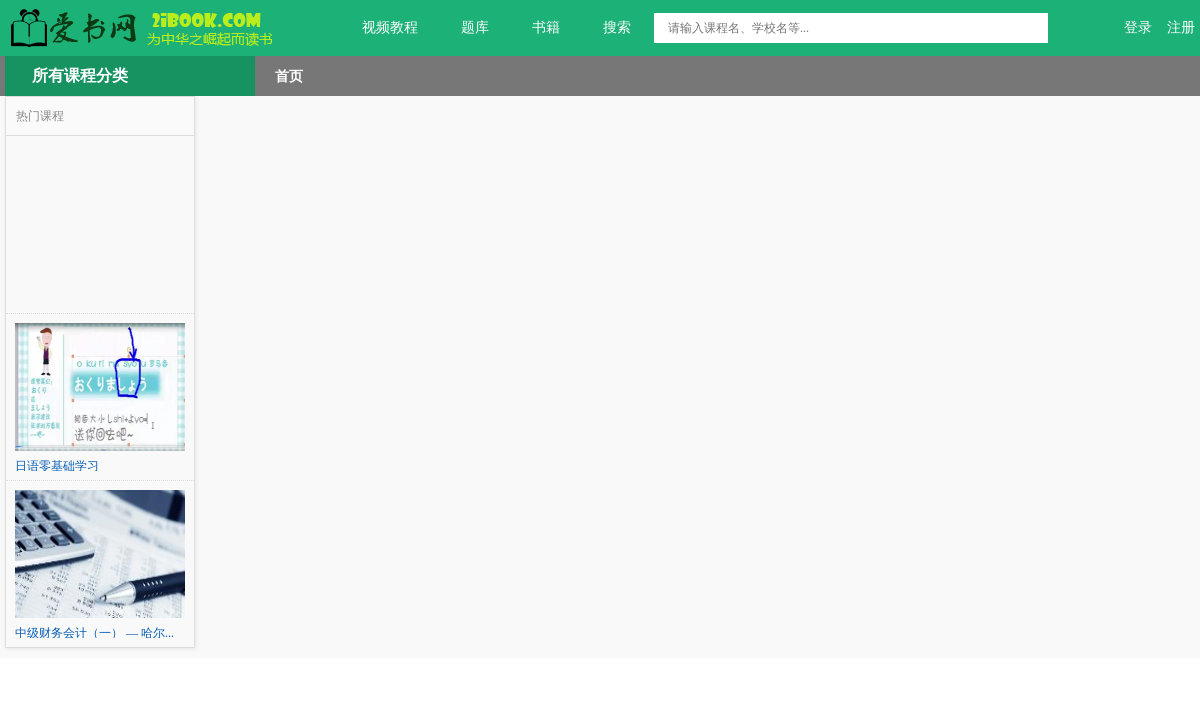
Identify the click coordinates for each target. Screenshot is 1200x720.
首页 (289, 76)
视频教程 (378, 28)
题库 (463, 28)
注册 (1181, 27)
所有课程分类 (80, 75)
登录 (1138, 27)
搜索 (605, 28)
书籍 (534, 28)
